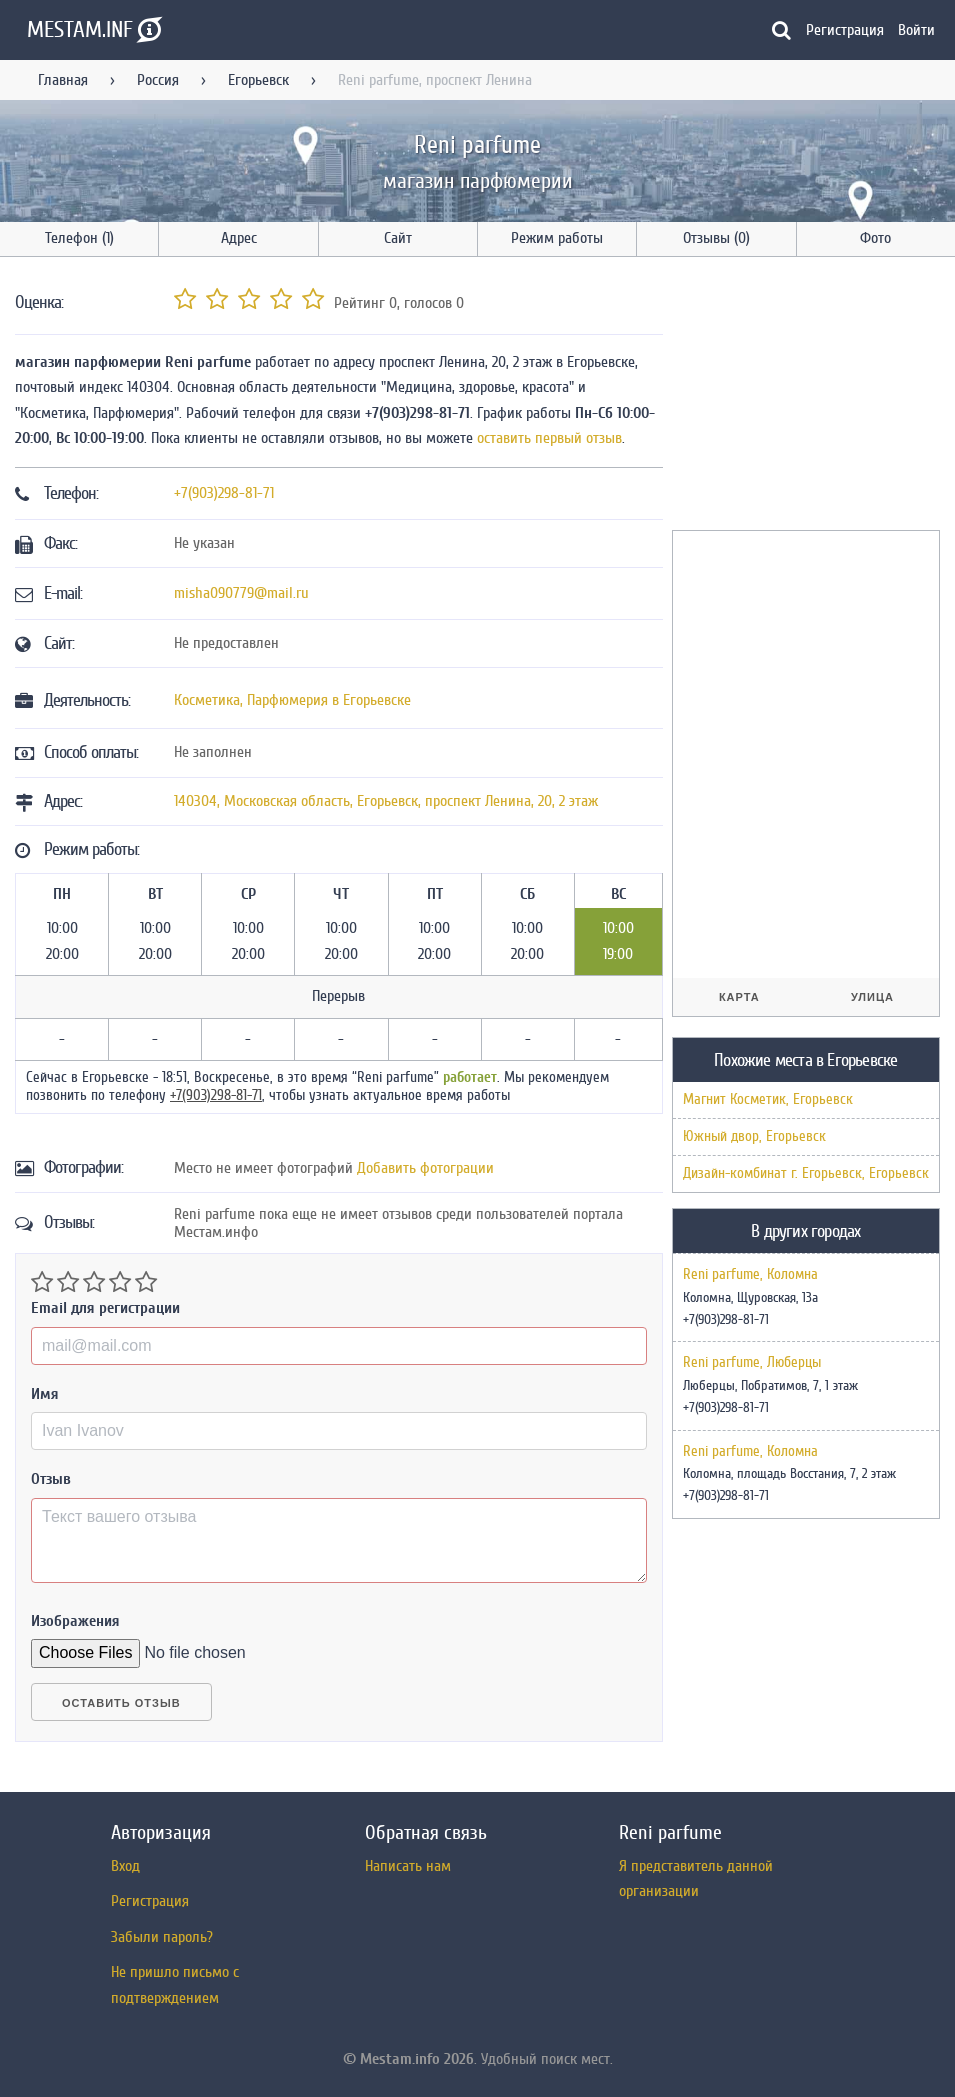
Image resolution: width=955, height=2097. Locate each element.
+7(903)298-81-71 (224, 493)
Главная (63, 80)
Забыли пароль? (162, 1937)
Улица (872, 997)
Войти (916, 30)
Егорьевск (258, 80)
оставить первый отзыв (549, 438)
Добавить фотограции (425, 1168)
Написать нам (408, 1866)
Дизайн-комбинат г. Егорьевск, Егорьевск (806, 1173)
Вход (125, 1866)
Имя (45, 1394)
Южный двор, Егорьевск (754, 1136)
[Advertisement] (813, 397)
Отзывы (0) (716, 238)
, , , (386, 801)
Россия (158, 80)
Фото (875, 238)
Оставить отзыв (121, 1703)
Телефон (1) (79, 238)
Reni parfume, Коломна (750, 1275)
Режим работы (557, 238)
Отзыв (51, 1479)
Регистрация (845, 30)
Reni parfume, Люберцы (752, 1363)
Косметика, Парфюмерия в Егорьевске (292, 700)
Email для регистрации (105, 1308)
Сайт (398, 238)
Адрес (239, 238)
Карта (739, 997)
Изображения (75, 1621)
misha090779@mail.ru (241, 593)
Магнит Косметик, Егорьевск (768, 1099)
